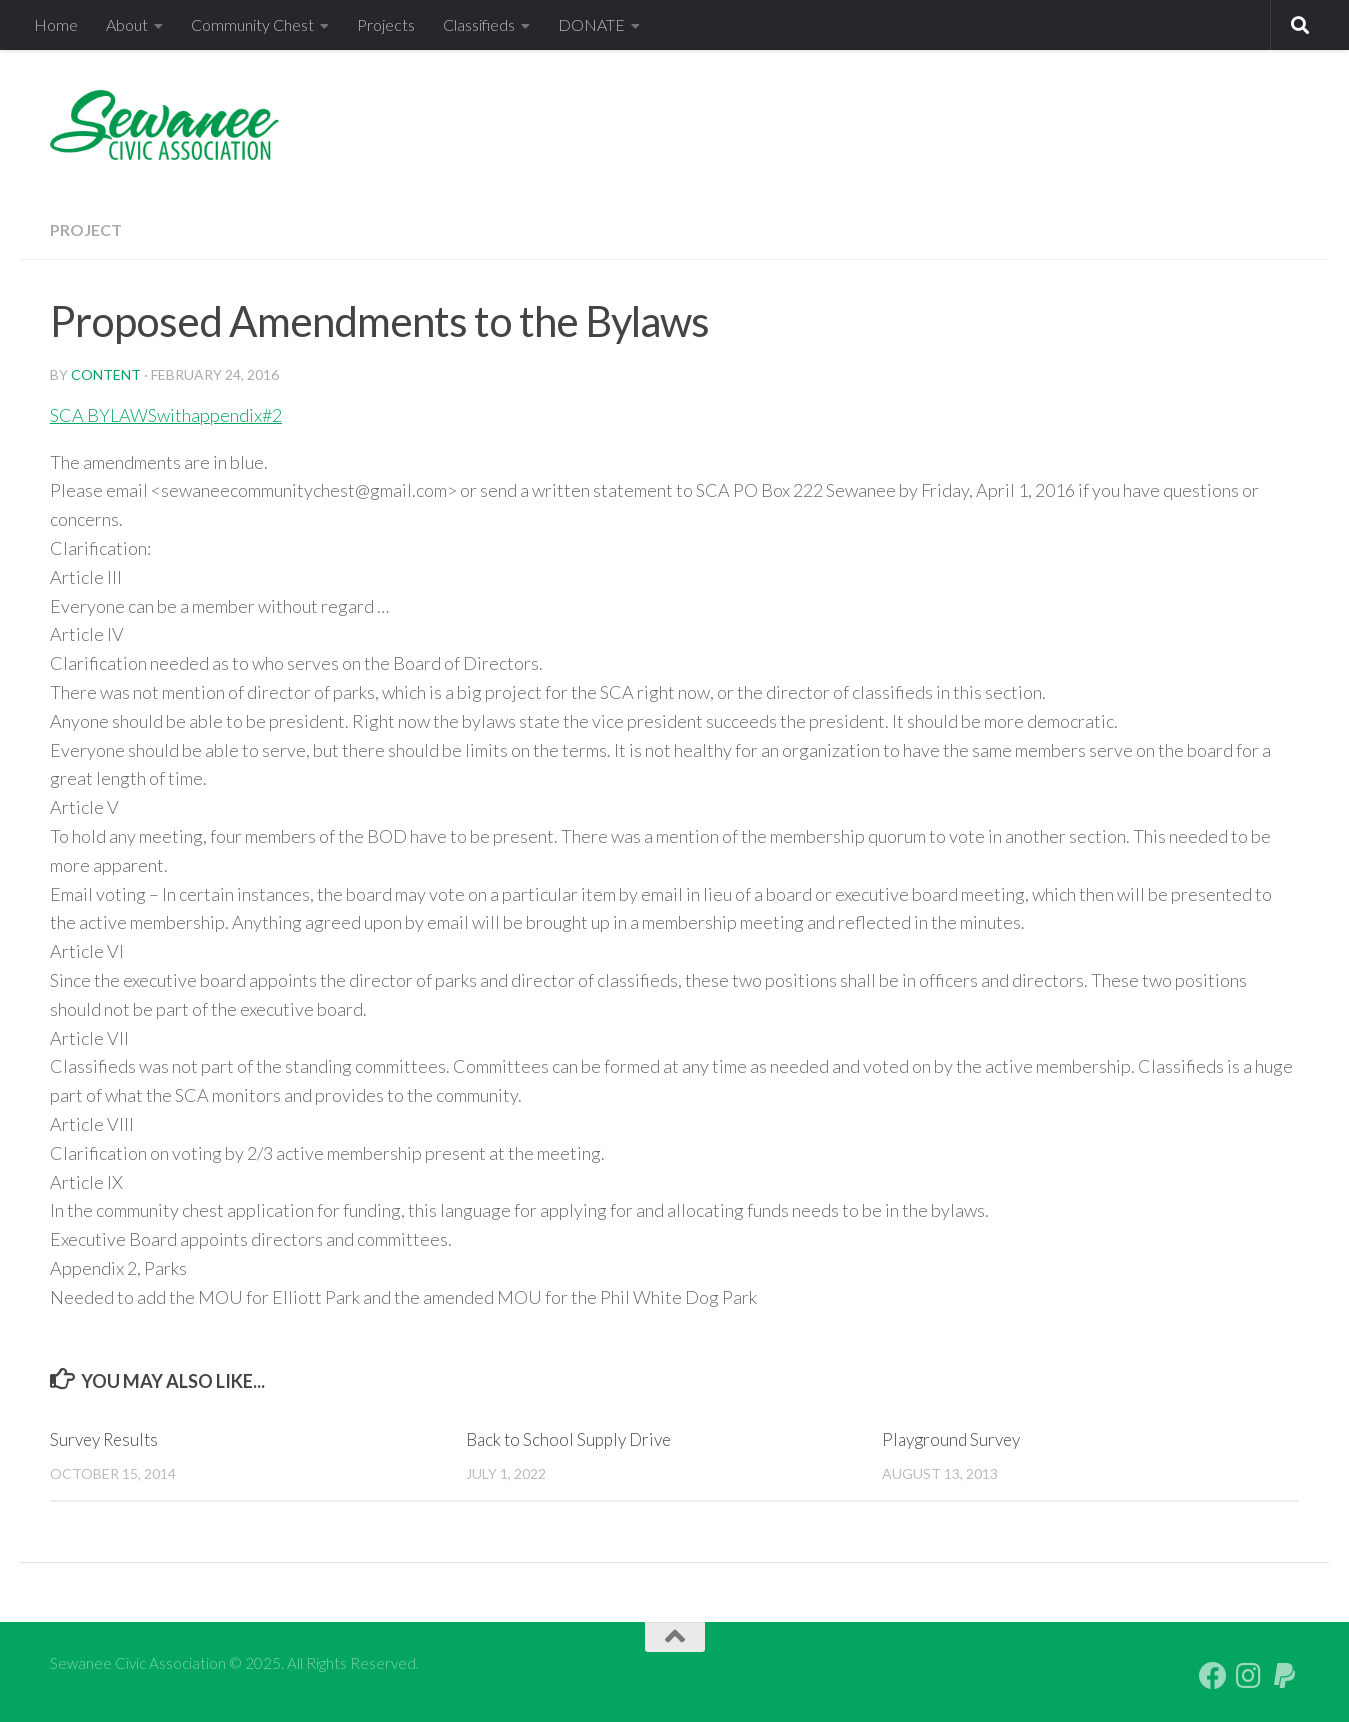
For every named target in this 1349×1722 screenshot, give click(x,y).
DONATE (591, 24)
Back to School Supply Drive (568, 1439)
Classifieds (479, 24)
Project (86, 229)
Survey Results (104, 1439)
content (106, 374)
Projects (386, 24)
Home (56, 24)
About (127, 24)
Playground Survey (951, 1439)
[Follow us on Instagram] (1249, 1676)
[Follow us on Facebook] (1213, 1676)
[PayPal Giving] (1285, 1676)
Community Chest (252, 24)
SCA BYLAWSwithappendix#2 (166, 415)
